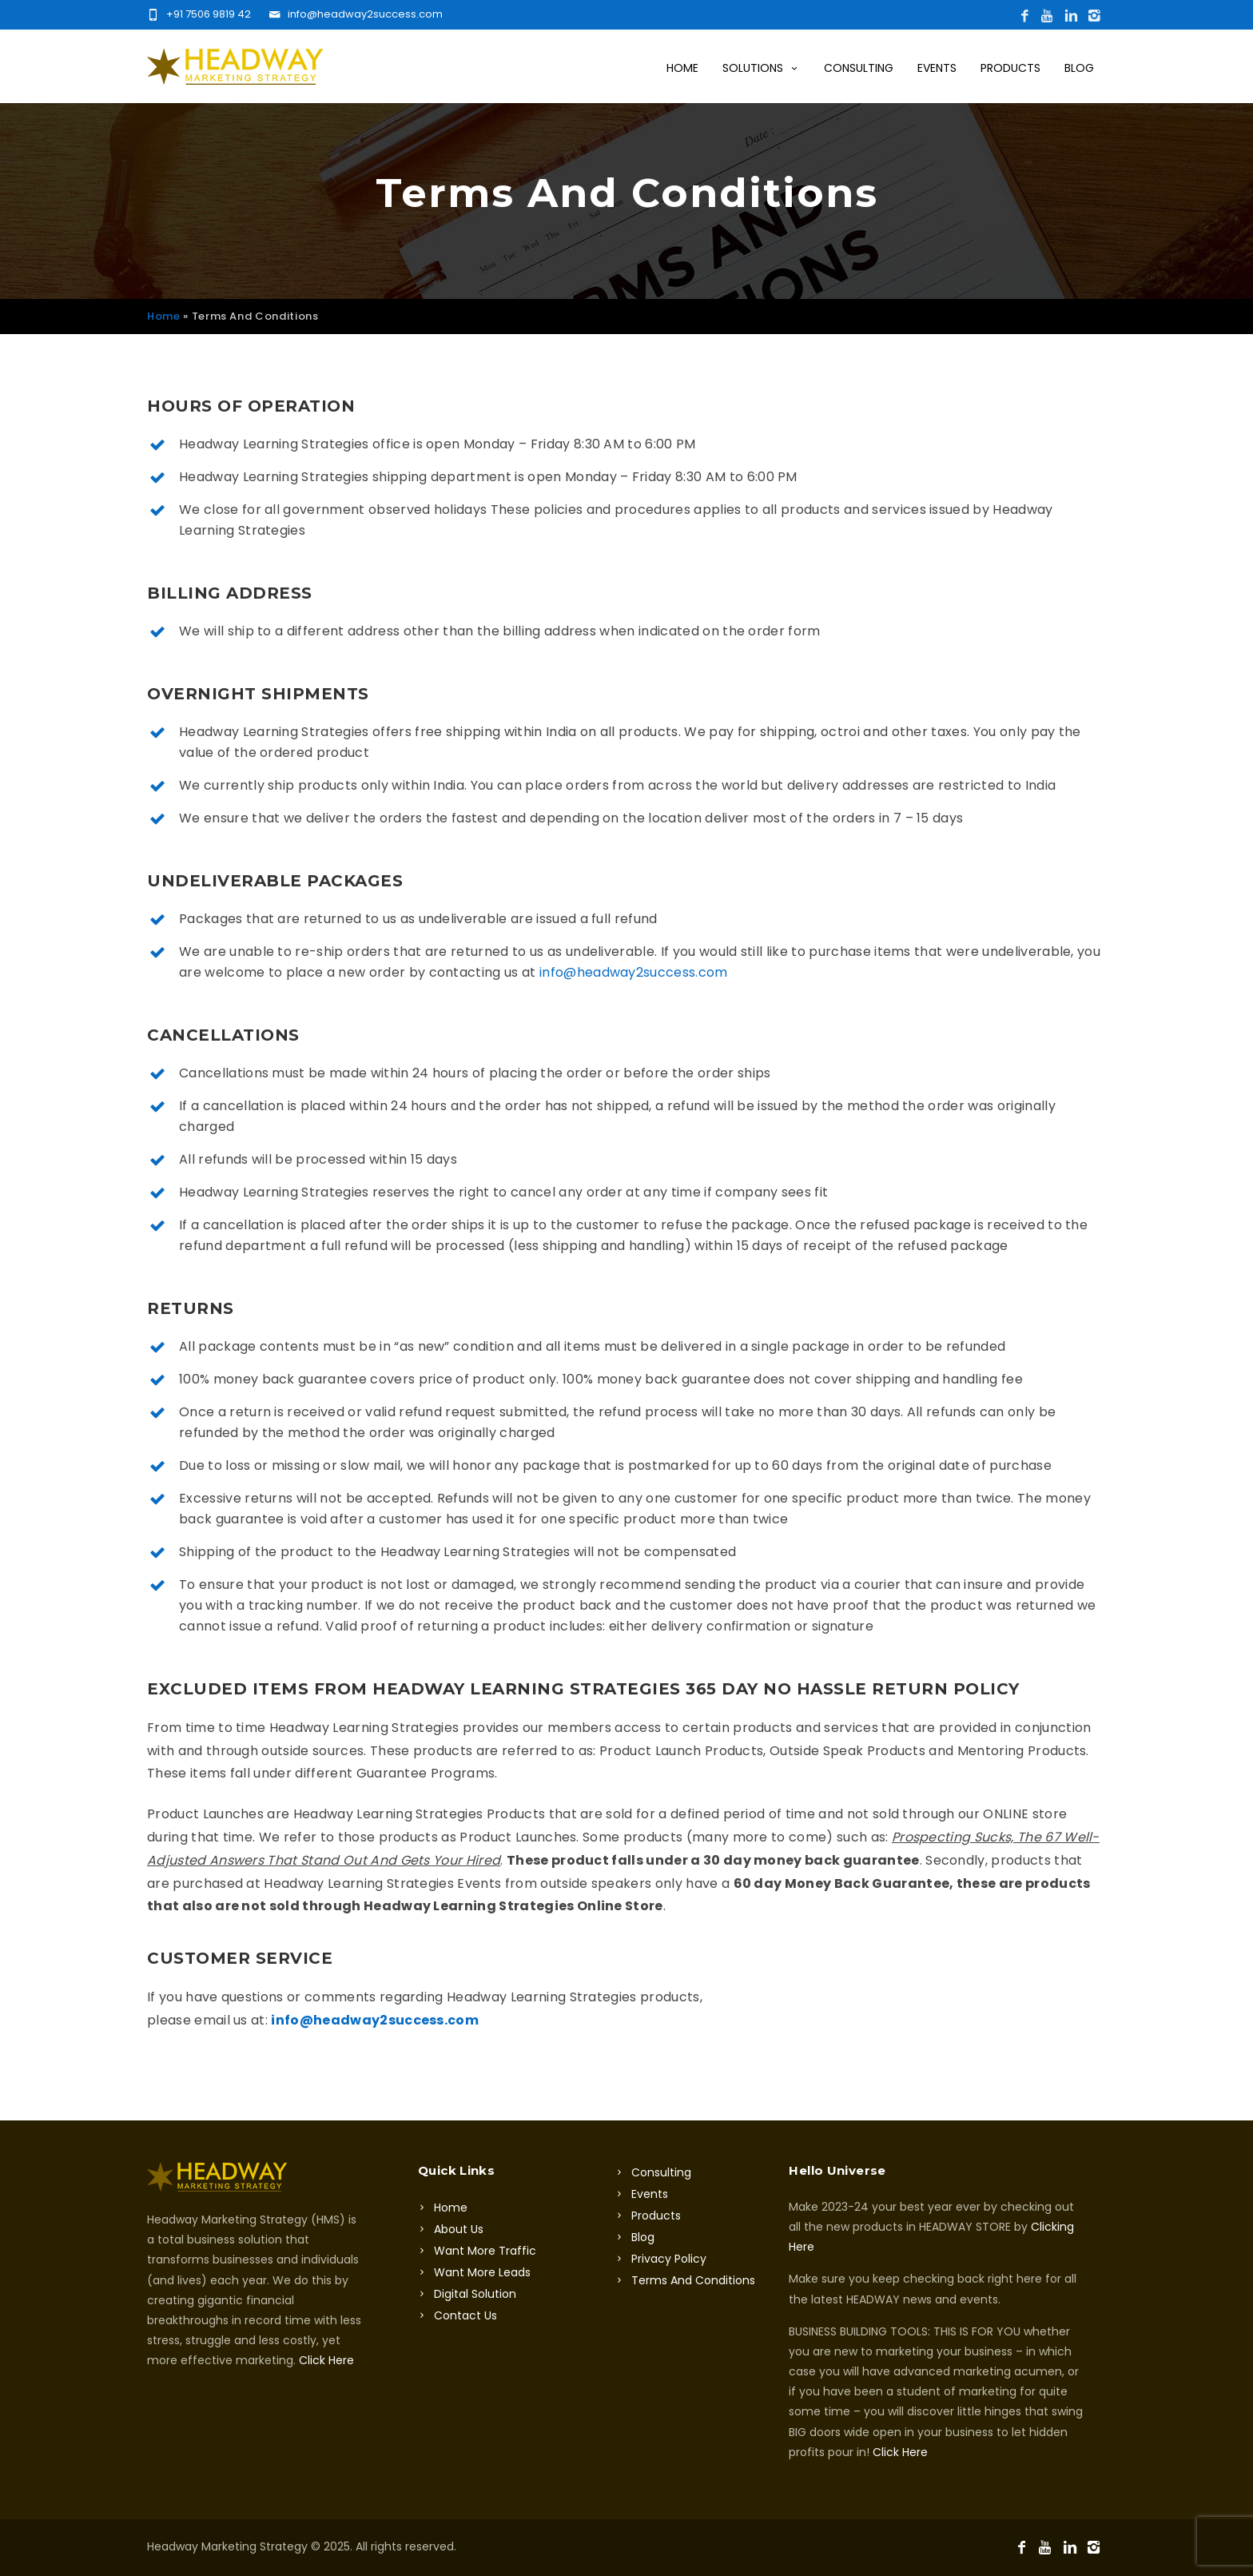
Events (937, 68)
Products (1010, 68)
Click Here (326, 2360)
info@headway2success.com (633, 972)
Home (682, 68)
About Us (458, 2229)
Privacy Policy (668, 2259)
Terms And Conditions (693, 2280)
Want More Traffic (485, 2251)
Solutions (761, 68)
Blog (1079, 68)
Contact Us (465, 2315)
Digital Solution (475, 2294)
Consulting (858, 68)
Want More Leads (482, 2272)
